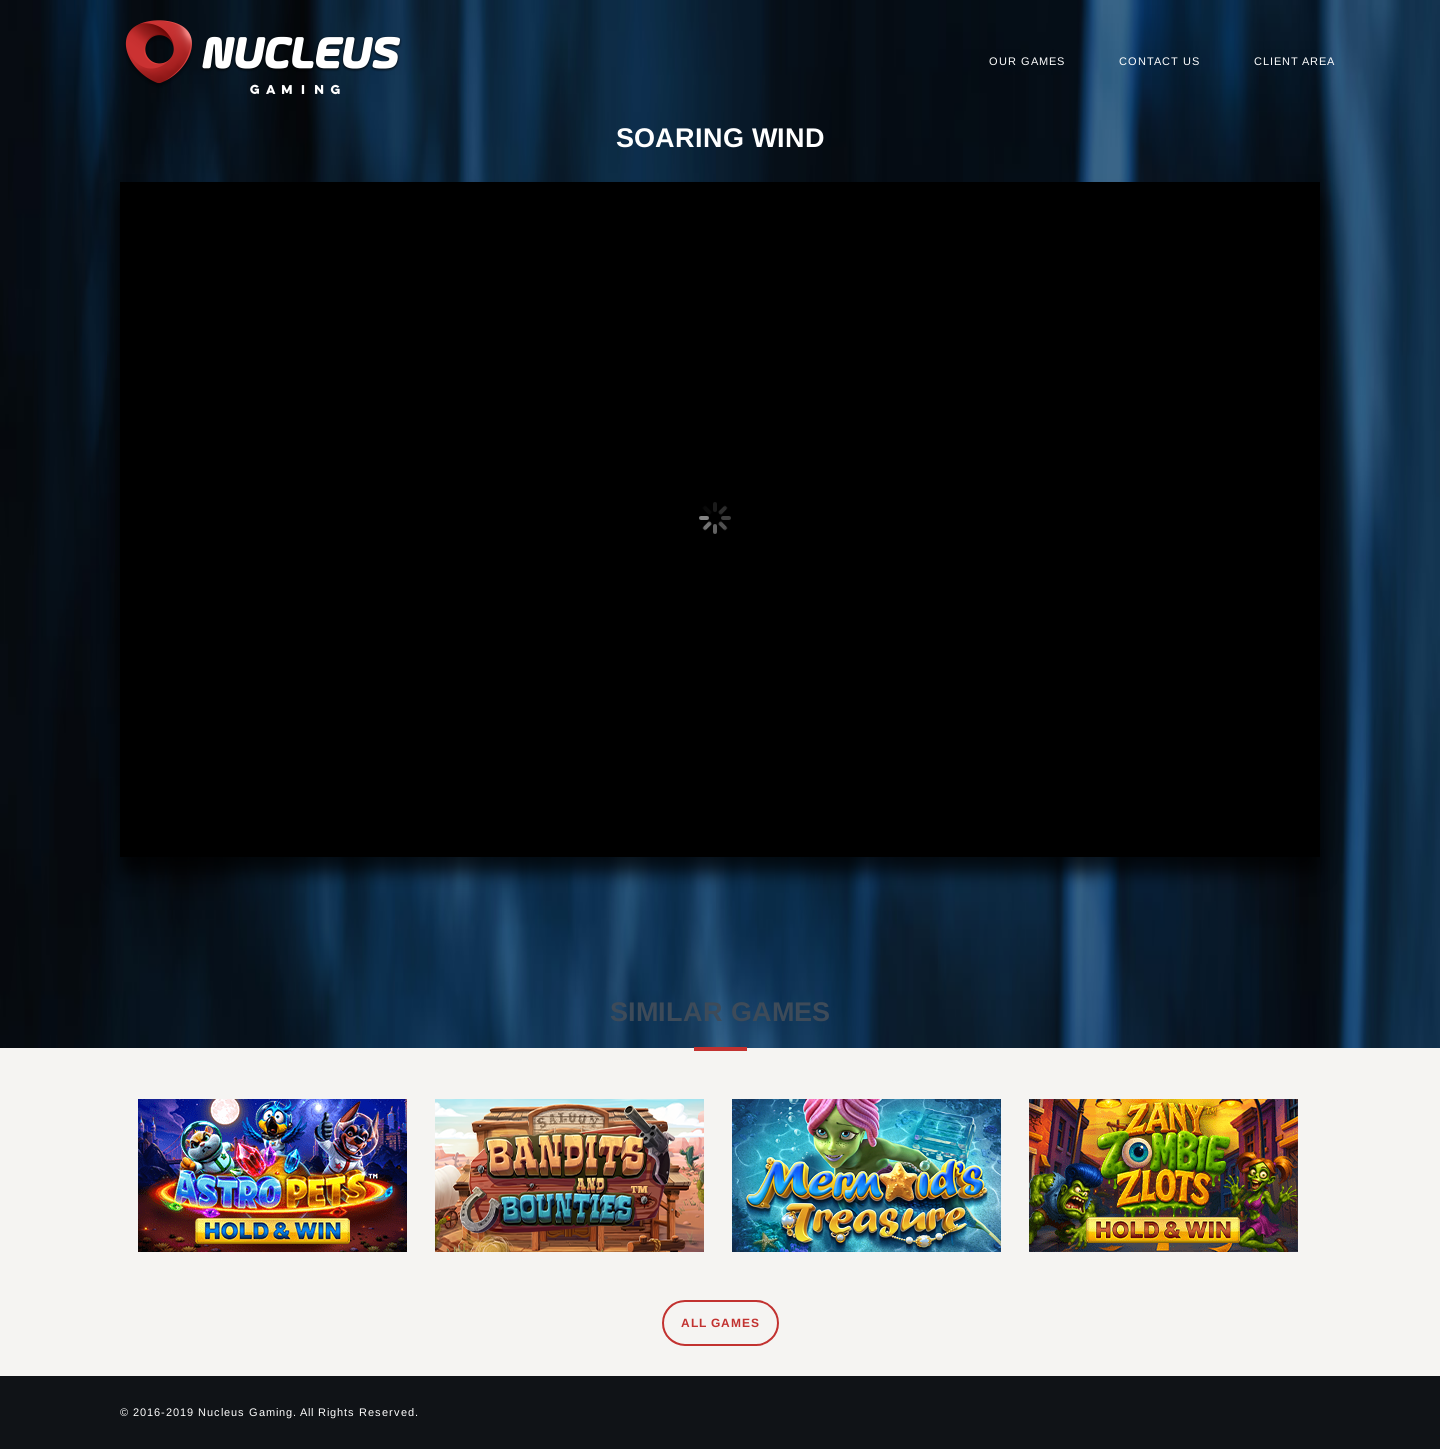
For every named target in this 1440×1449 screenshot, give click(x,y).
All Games (720, 1323)
